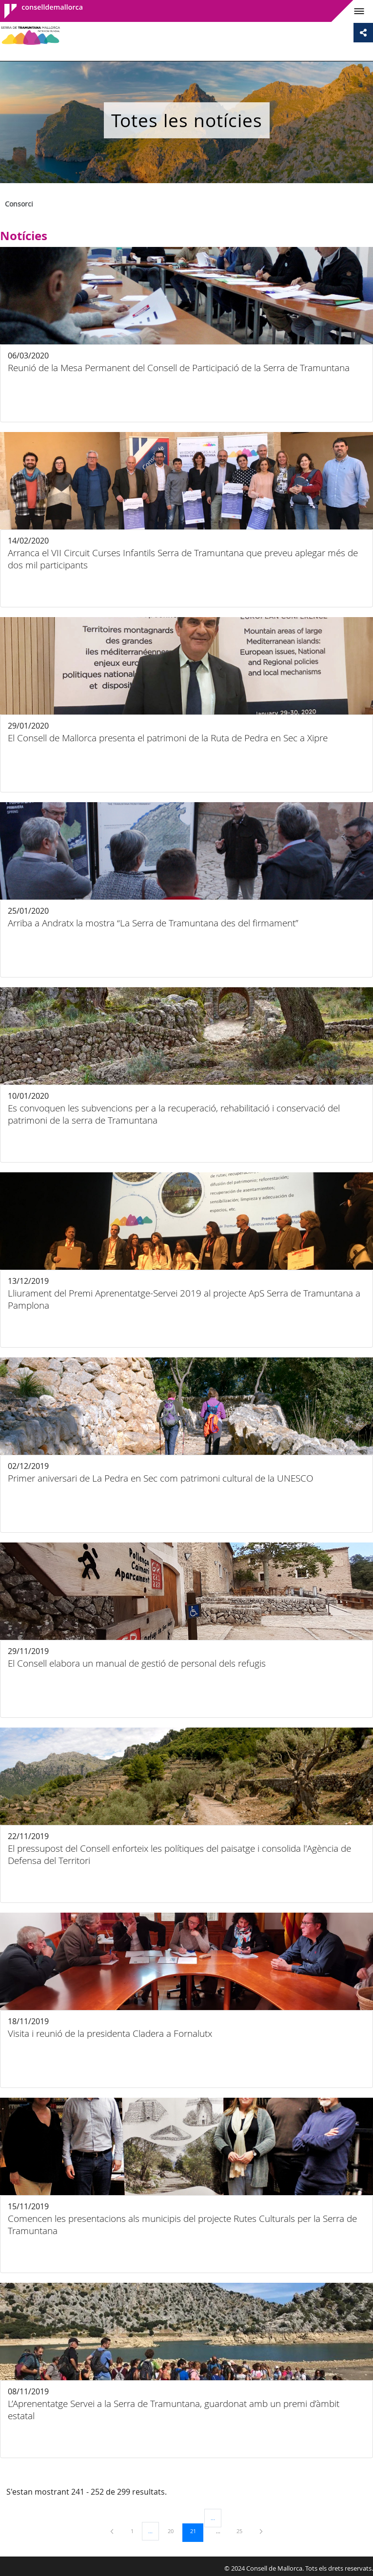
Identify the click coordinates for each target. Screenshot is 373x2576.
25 (243, 2531)
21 (196, 2531)
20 (174, 2531)
